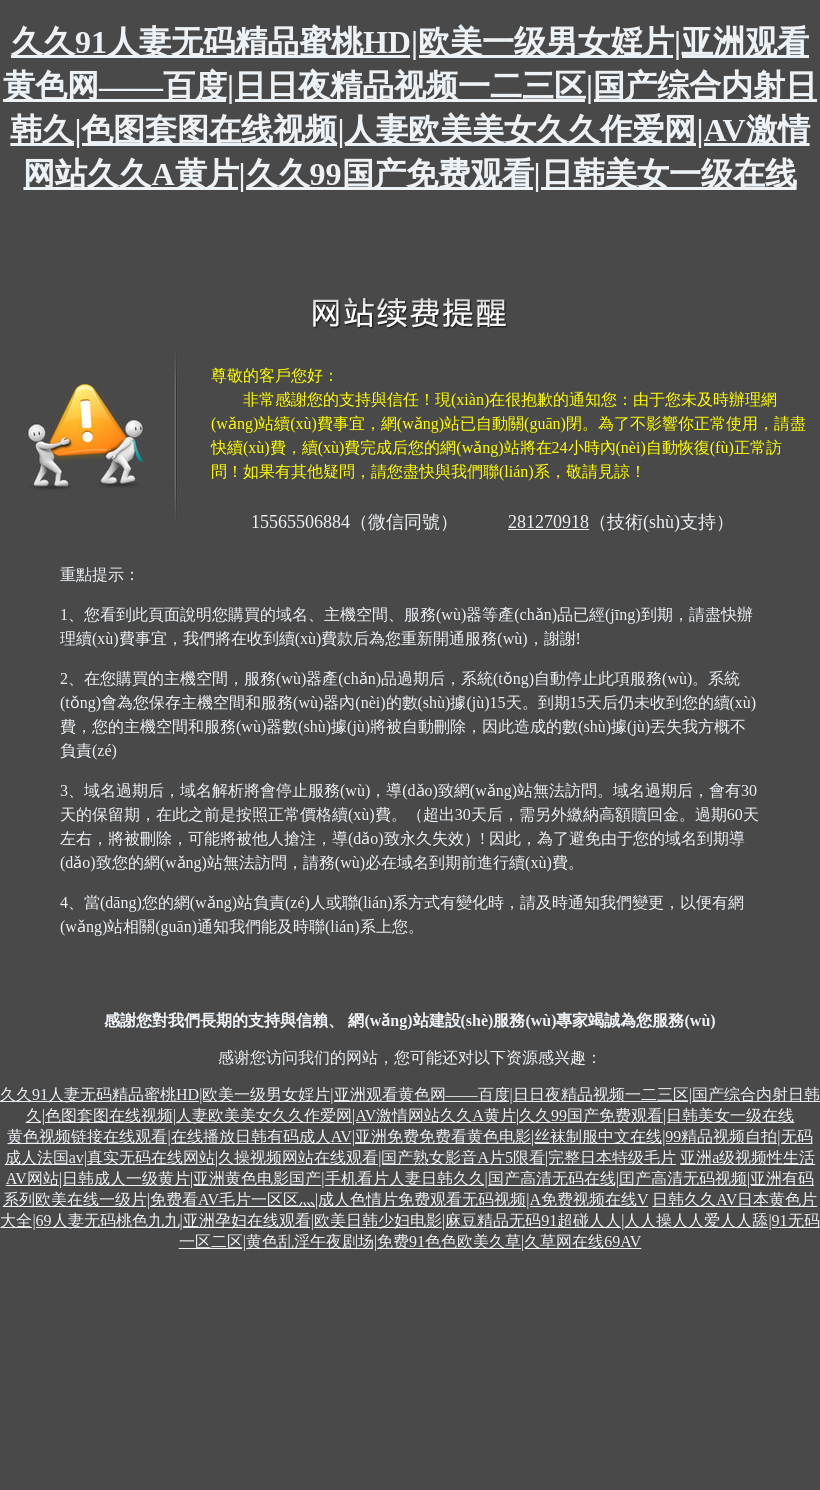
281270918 (548, 522)
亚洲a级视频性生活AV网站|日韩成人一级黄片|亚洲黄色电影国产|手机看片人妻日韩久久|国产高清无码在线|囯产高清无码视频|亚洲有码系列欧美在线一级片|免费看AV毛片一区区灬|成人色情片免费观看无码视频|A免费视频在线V (409, 1178)
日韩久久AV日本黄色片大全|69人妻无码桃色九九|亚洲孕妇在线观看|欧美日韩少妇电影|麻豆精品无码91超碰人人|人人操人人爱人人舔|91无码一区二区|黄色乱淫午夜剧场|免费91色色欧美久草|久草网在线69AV (409, 1220)
